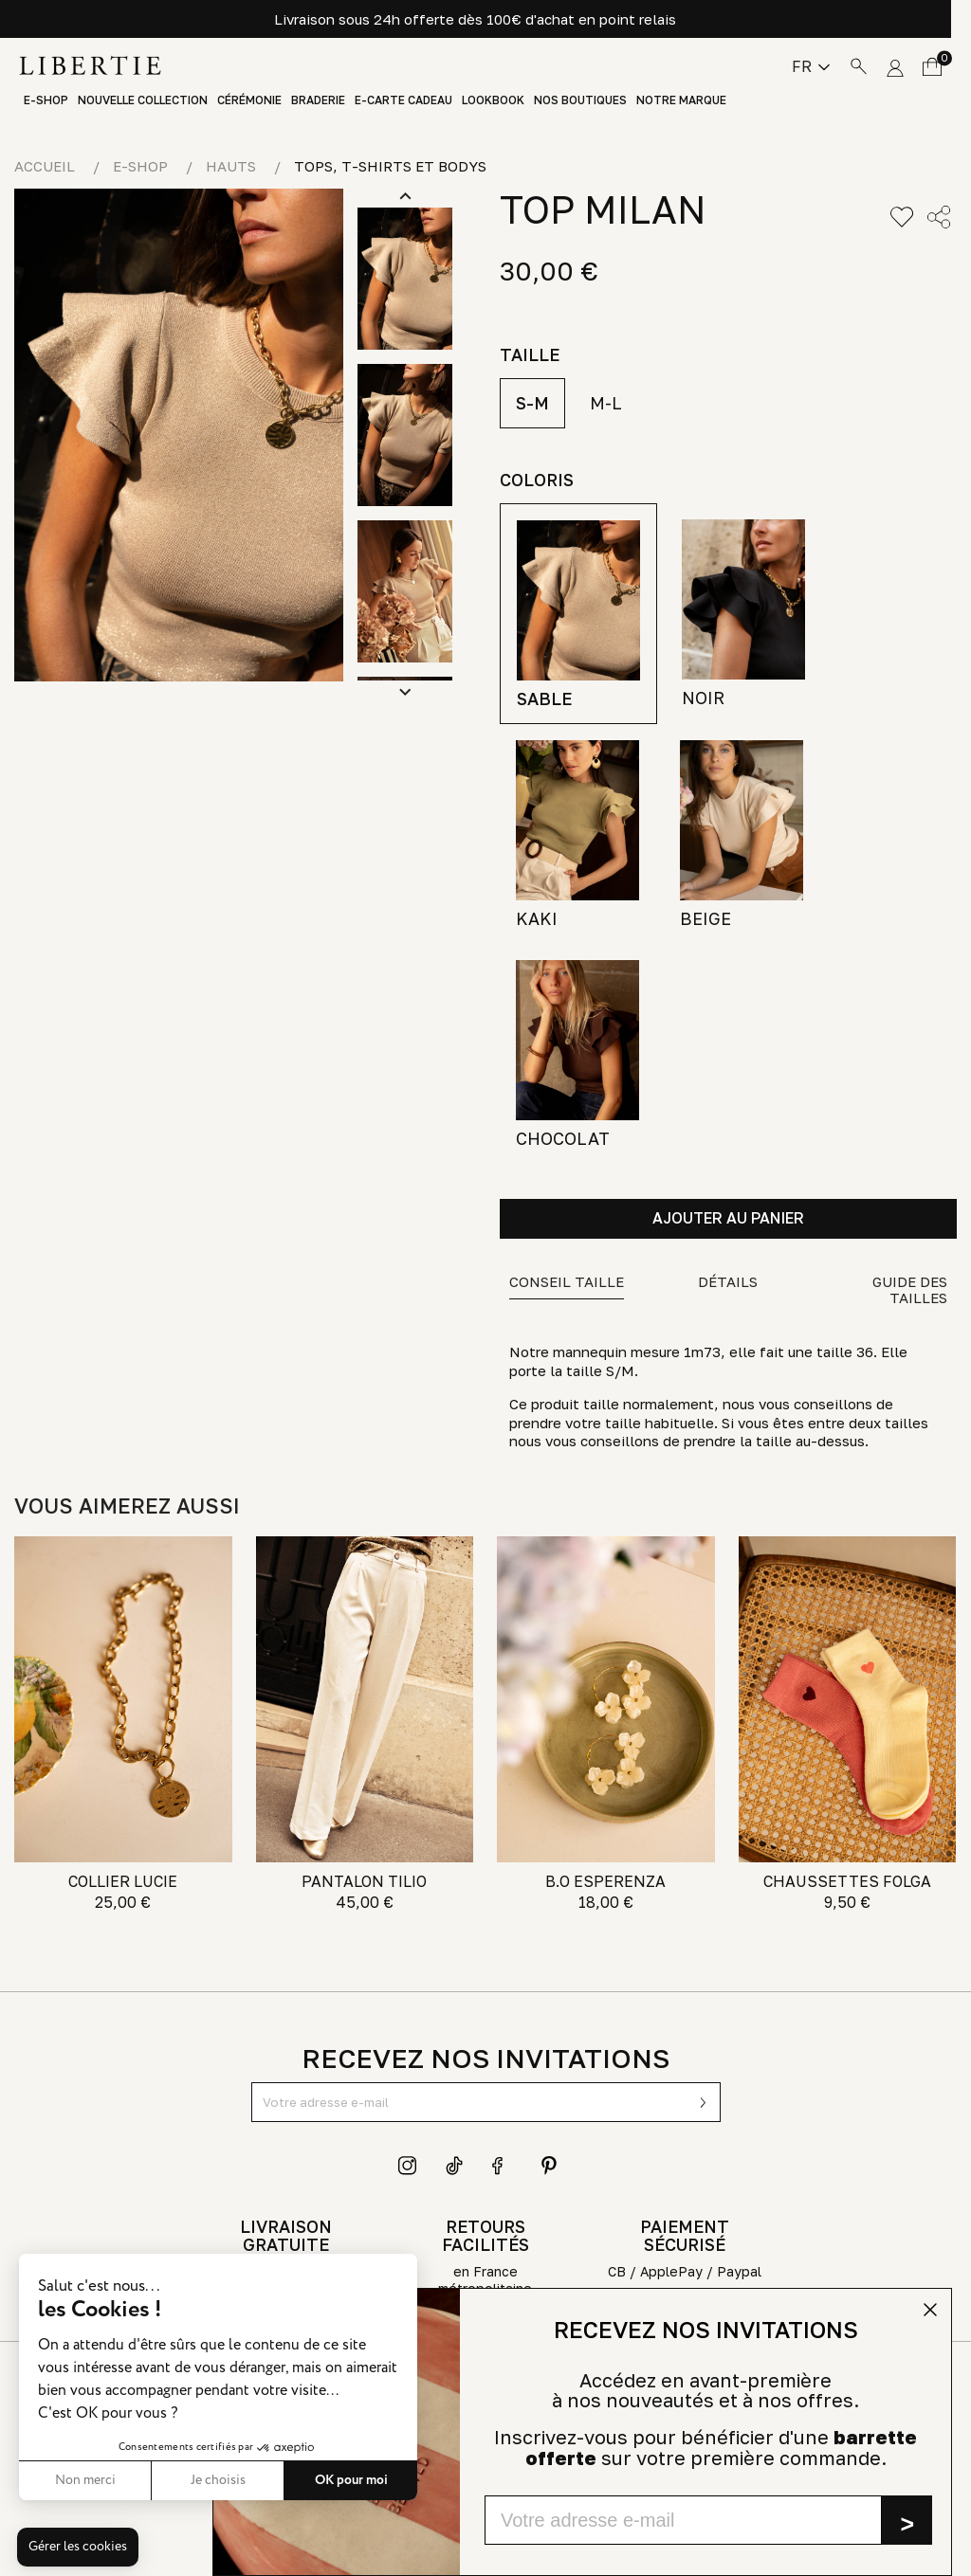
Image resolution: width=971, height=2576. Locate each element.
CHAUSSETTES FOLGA (847, 1881)
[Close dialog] (930, 2309)
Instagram (407, 2165)
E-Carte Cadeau (403, 100)
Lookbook (493, 100)
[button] (77, 2547)
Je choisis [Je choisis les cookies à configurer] (218, 2480)
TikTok (455, 2165)
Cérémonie (249, 100)
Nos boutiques (580, 100)
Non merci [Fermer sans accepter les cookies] (85, 2480)
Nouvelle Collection (143, 100)
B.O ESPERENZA (605, 1881)
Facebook (501, 2165)
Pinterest (549, 2165)
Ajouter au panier (728, 1217)
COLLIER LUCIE (122, 1881)
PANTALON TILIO (364, 1881)
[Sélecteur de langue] (811, 66)
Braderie (318, 100)
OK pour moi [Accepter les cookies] (351, 2480)
